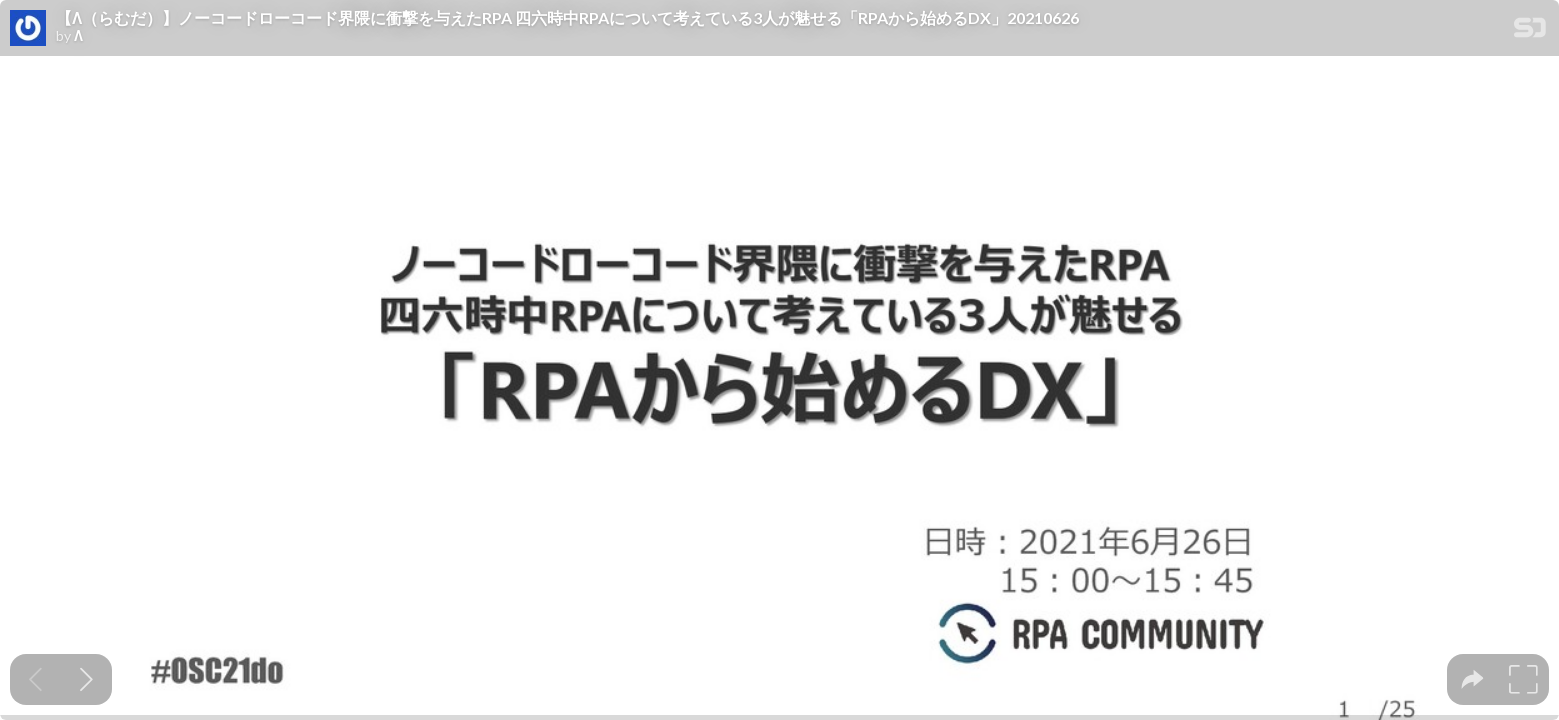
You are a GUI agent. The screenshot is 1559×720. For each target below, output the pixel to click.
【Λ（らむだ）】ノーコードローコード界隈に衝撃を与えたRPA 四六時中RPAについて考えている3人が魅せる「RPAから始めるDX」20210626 (567, 18)
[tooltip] (1472, 679)
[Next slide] (86, 679)
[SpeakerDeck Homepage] (1530, 31)
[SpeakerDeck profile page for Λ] (28, 29)
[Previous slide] (35, 679)
